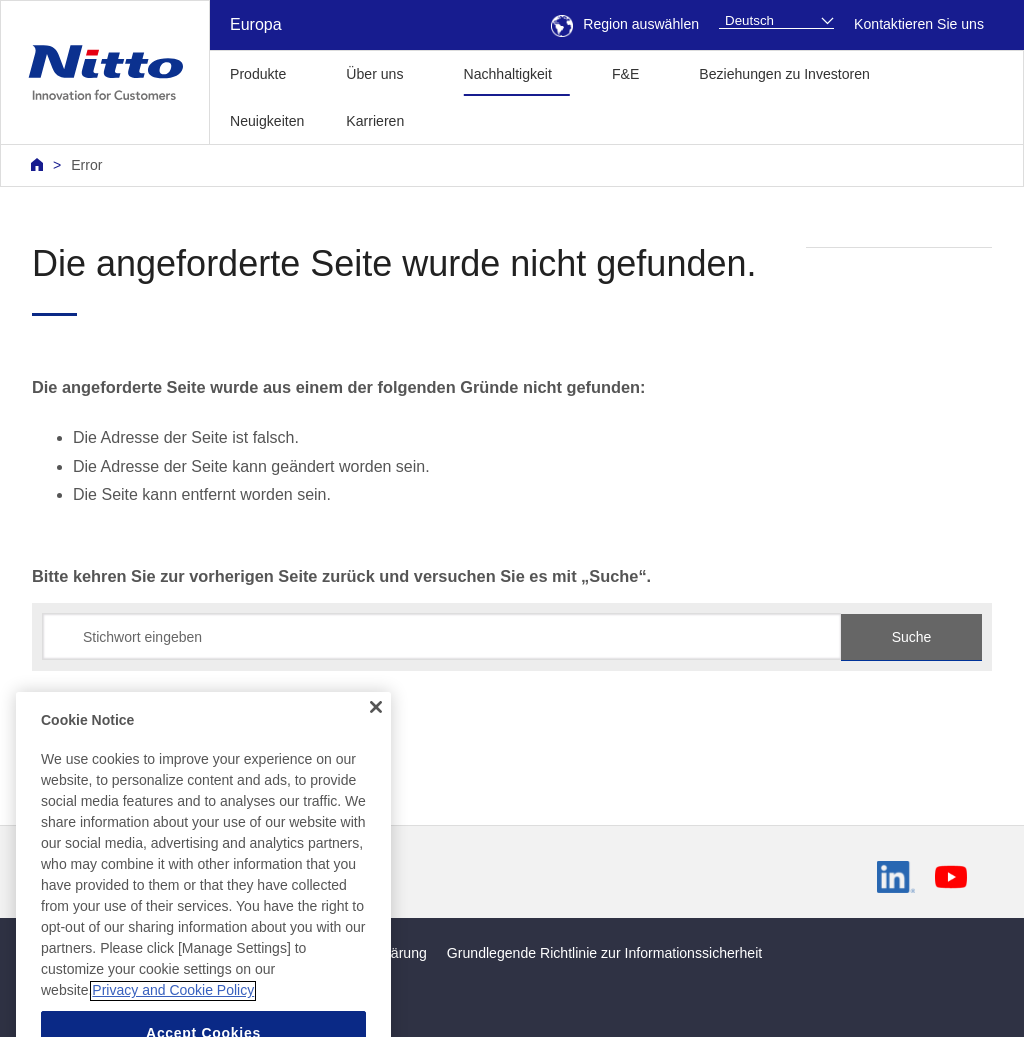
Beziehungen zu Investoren (784, 74)
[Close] (376, 736)
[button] (456, 118)
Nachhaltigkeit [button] (507, 74)
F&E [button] (625, 74)
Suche (912, 637)
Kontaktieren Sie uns (919, 24)
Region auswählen (625, 24)
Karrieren (375, 121)
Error (86, 165)
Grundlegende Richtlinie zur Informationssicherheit (604, 953)
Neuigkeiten (267, 121)
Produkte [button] (258, 74)
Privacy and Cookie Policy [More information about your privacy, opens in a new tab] (173, 1020)
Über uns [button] (374, 74)
